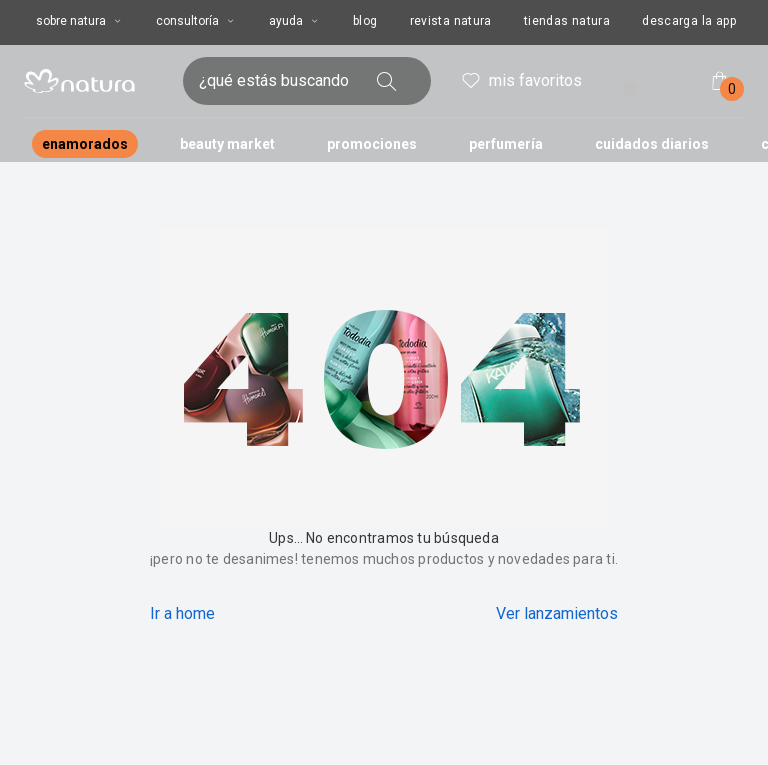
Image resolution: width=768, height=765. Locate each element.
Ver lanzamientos (557, 613)
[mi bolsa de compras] (720, 81)
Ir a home (182, 613)
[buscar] (387, 81)
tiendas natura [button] (567, 21)
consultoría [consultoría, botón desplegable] (196, 21)
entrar (645, 82)
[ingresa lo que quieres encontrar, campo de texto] (275, 81)
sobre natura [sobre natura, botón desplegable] (80, 21)
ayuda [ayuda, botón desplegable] (295, 21)
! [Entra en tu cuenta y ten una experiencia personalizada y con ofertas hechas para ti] (630, 89)
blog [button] (365, 21)
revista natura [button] (451, 21)
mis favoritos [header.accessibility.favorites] (520, 81)
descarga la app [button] (689, 21)
